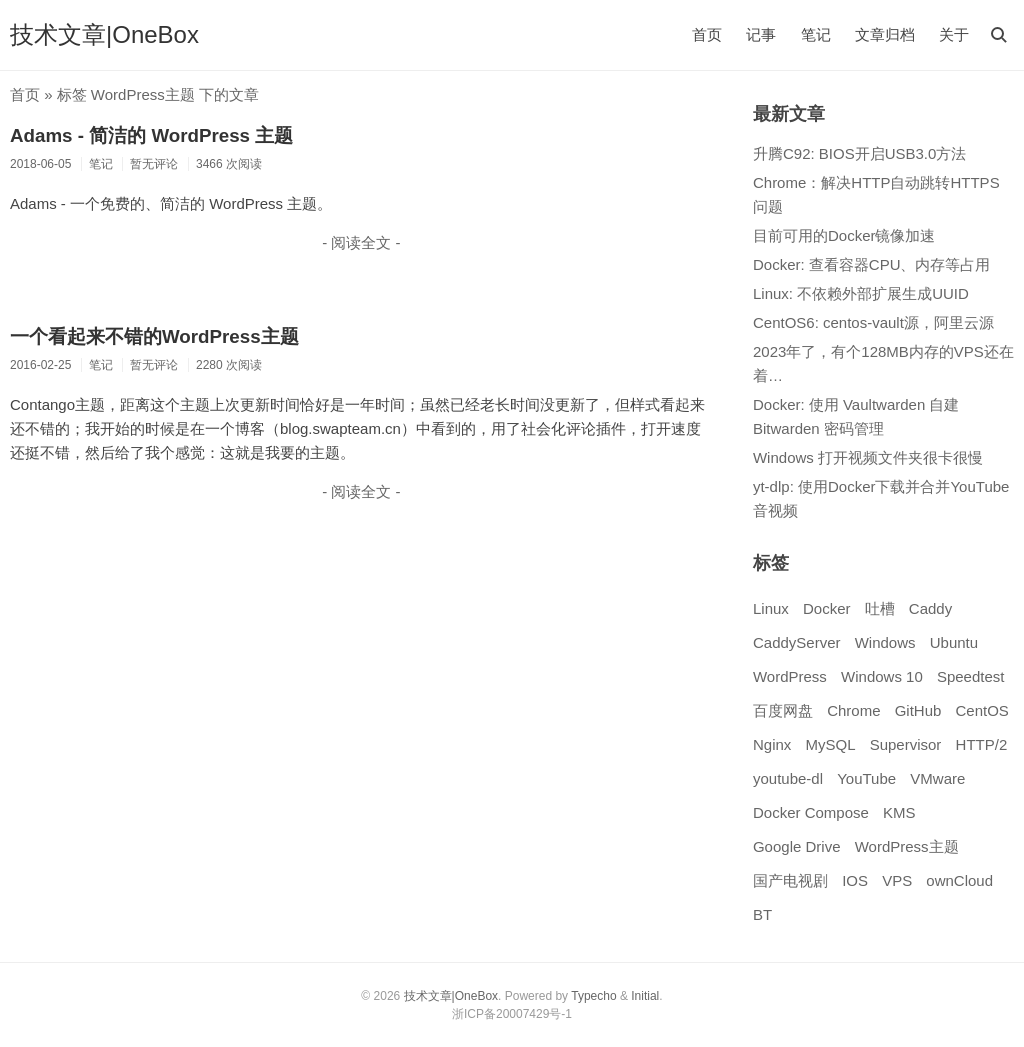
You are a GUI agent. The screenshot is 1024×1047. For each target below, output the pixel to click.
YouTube (866, 778)
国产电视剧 (790, 880)
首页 (707, 34)
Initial (645, 996)
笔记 (816, 34)
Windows (885, 642)
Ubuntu (954, 642)
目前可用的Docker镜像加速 (844, 235)
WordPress (790, 676)
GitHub (918, 710)
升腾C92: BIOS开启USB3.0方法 (859, 153)
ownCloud (959, 880)
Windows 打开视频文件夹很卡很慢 (868, 457)
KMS (899, 812)
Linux (771, 608)
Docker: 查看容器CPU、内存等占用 (872, 264)
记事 (761, 34)
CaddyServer (797, 642)
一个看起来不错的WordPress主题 (154, 336)
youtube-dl (788, 778)
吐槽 (880, 608)
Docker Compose (811, 812)
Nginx (772, 744)
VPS (897, 880)
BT (762, 914)
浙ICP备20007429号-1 (512, 1014)
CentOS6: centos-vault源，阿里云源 (873, 322)
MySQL (830, 744)
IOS (855, 880)
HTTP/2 (982, 744)
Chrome (853, 710)
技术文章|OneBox (104, 34)
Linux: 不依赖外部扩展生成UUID (861, 293)
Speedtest (971, 676)
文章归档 (885, 34)
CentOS (982, 710)
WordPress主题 (907, 846)
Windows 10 (882, 676)
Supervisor (906, 744)
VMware (937, 778)
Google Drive (797, 846)
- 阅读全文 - (361, 242)
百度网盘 (783, 710)
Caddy (930, 608)
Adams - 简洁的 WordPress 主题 (151, 135)
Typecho (593, 996)
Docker (827, 608)
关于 (954, 34)
